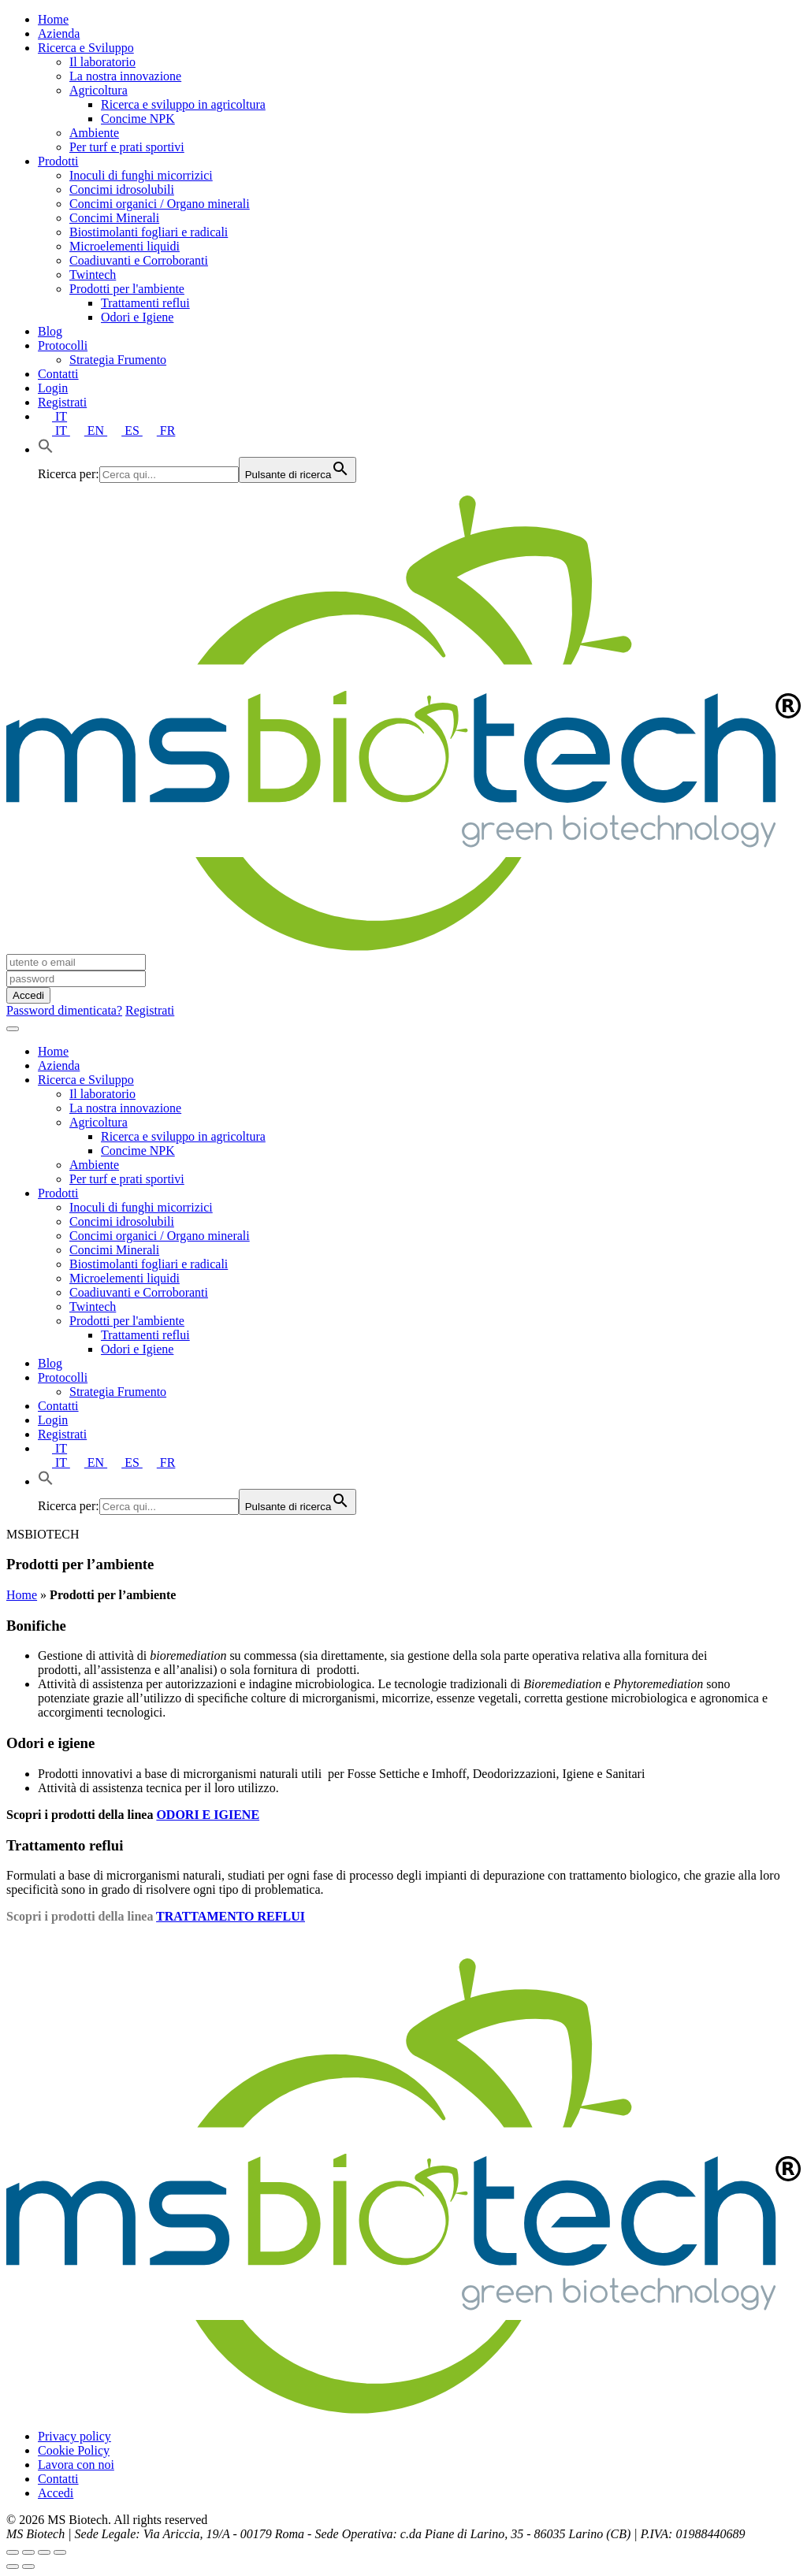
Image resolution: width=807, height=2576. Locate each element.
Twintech (92, 274)
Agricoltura (98, 90)
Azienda (59, 33)
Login (53, 388)
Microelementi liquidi (124, 246)
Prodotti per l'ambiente (126, 288)
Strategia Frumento (117, 359)
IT (52, 416)
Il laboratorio (102, 62)
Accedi (55, 2493)
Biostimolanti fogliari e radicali (148, 232)
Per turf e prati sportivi (126, 147)
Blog (50, 331)
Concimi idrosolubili (121, 189)
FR (159, 430)
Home (53, 19)
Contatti (58, 373)
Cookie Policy (74, 2450)
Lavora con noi (76, 2464)
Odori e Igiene (137, 317)
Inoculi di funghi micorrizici (141, 175)
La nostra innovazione (125, 76)
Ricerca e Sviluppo (86, 47)
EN (88, 430)
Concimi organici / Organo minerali (159, 203)
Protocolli (62, 345)
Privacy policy (74, 2436)
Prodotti (58, 161)
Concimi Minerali (114, 218)
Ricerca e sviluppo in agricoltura (183, 104)
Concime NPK (138, 118)
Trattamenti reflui (145, 303)
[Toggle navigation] (12, 1028)
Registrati (62, 402)
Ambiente (94, 132)
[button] (46, 449)
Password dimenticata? (64, 1010)
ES (125, 430)
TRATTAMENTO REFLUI (230, 1916)
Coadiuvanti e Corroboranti (138, 260)
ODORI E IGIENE (207, 1814)
